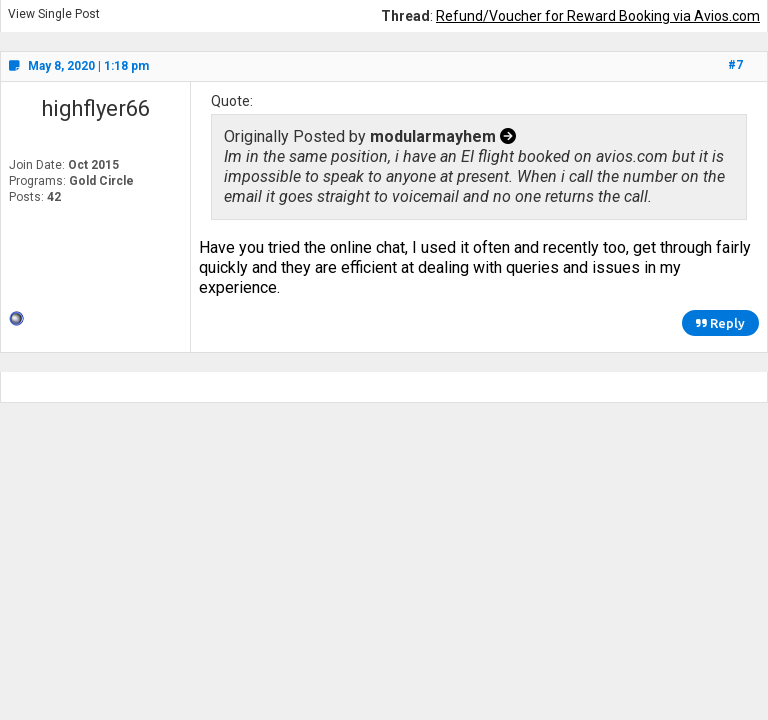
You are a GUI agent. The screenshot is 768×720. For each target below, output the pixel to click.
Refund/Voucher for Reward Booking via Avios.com (598, 16)
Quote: (232, 101)
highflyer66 (95, 108)
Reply (720, 323)
